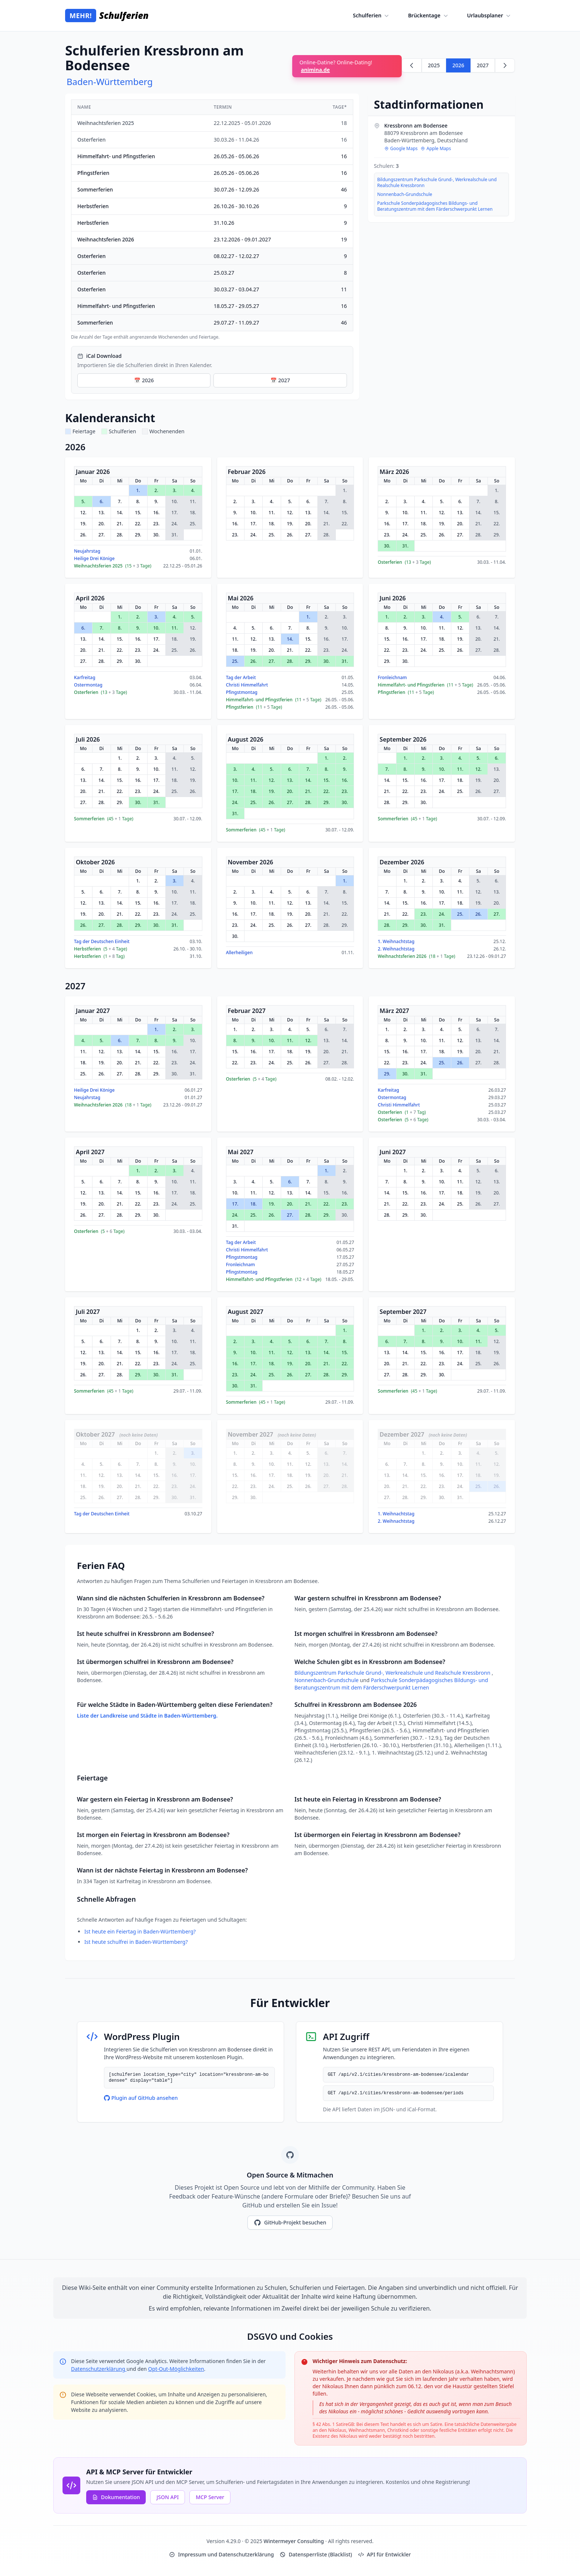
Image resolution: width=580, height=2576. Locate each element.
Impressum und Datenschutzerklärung (221, 2554)
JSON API (167, 2497)
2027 (483, 65)
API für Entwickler (384, 2554)
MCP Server (210, 2497)
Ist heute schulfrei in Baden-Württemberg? (136, 1941)
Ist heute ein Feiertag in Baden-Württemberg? (140, 1931)
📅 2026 (144, 380)
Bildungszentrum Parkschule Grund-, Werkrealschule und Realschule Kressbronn (437, 183)
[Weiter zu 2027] (505, 65)
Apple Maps (436, 149)
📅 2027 (280, 380)
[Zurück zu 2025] (412, 65)
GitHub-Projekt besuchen (290, 2222)
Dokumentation (116, 2497)
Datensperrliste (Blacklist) (316, 2554)
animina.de (315, 69)
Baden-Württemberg (110, 81)
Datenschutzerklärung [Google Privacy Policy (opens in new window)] (99, 2368)
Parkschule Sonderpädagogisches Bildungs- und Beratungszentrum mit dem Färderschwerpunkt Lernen (435, 206)
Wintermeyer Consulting (295, 2541)
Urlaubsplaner (489, 15)
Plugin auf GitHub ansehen (141, 2097)
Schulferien (371, 15)
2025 (434, 65)
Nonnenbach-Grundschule (404, 194)
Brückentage (428, 15)
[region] (212, 219)
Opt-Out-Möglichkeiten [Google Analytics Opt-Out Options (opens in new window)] (176, 2368)
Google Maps (401, 149)
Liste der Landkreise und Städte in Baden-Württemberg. (147, 1715)
